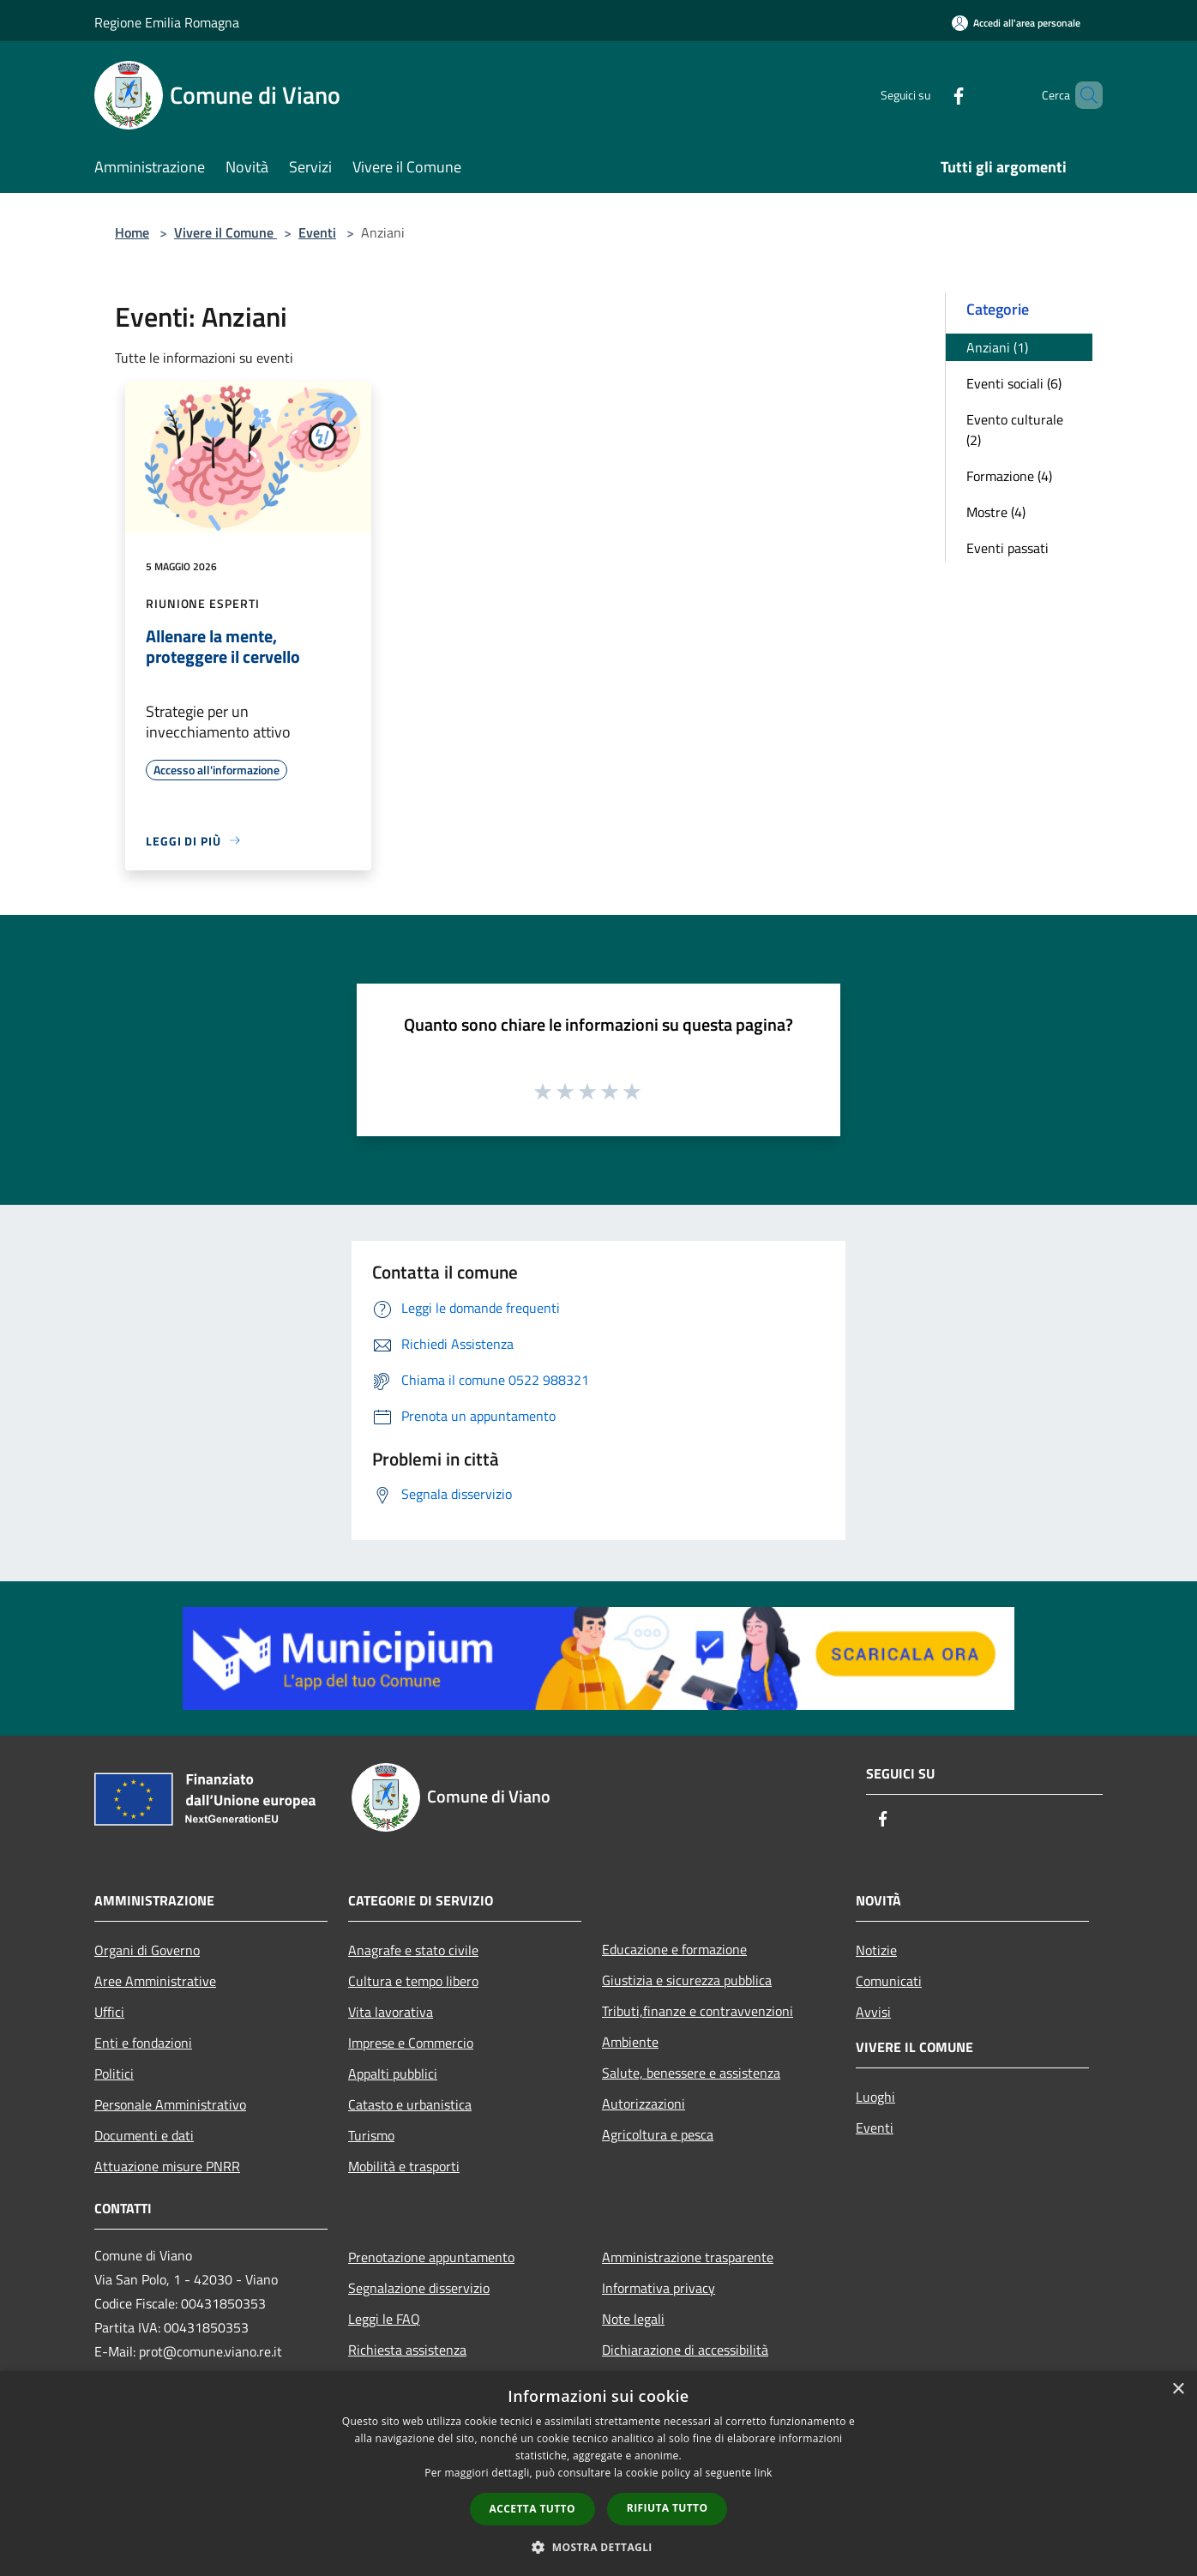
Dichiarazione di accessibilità (685, 2349)
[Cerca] (1082, 95)
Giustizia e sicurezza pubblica (687, 1980)
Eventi (317, 232)
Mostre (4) (996, 512)
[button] (598, 2546)
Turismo (371, 2135)
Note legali (633, 2318)
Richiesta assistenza (407, 2349)
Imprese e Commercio (410, 2042)
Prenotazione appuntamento (431, 2257)
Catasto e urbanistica (410, 2104)
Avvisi (873, 2011)
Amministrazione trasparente (687, 2257)
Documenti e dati (144, 2135)
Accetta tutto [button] (532, 2508)
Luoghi (875, 2096)
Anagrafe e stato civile (413, 1950)
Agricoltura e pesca (657, 2134)
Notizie (876, 1950)
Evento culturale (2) (1014, 429)
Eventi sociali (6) (1014, 383)
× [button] (1177, 2389)
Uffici (109, 2011)
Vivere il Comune (225, 232)
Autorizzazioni (643, 2103)
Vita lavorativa (390, 2011)
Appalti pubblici (392, 2073)
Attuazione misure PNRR (167, 2166)
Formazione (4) (1009, 476)
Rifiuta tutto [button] (667, 2508)
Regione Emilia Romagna (166, 22)
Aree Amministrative (155, 1981)
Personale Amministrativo (170, 2104)
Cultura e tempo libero (413, 1981)
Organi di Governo (147, 1950)
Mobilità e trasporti (404, 2166)
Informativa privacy (658, 2288)
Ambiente (630, 2041)
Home (132, 232)
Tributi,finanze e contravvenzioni (697, 2011)
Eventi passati (1007, 548)
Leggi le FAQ (384, 2318)
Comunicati (889, 1981)
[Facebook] (929, 94)
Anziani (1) (997, 347)
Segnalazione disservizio (419, 2288)
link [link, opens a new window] (764, 2472)
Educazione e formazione (674, 1949)
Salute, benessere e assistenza (691, 2072)
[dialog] (598, 2473)
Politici (114, 2073)
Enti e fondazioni (143, 2042)
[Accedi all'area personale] (1016, 23)
